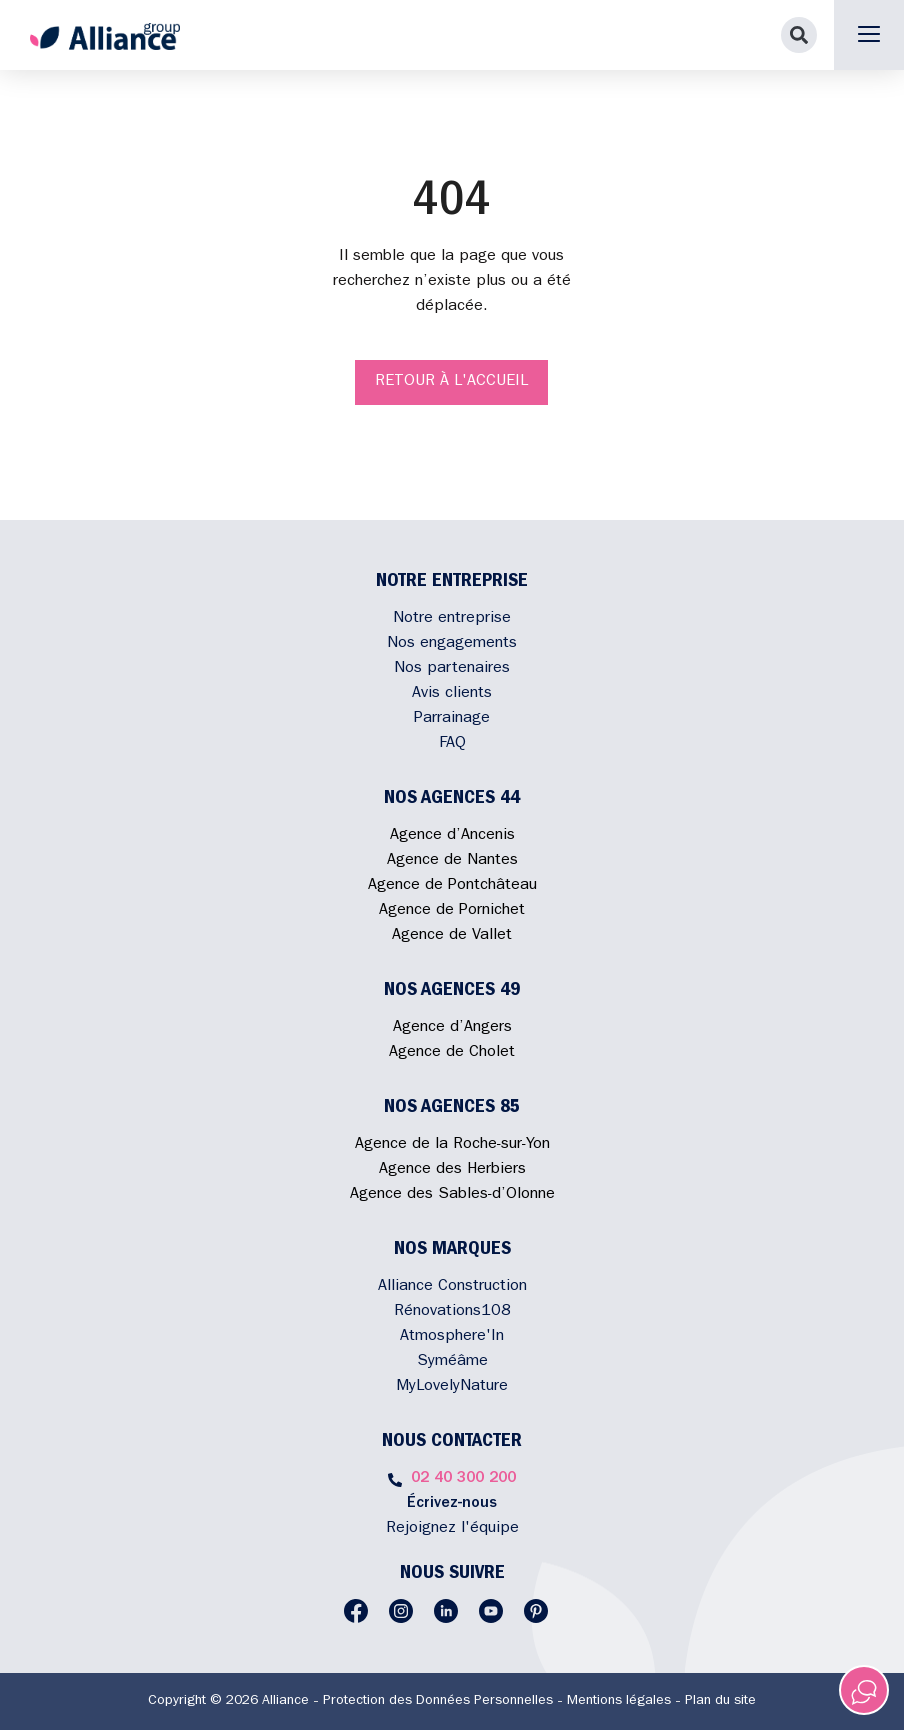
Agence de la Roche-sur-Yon (452, 1145)
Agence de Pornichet (452, 911)
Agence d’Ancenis (452, 836)
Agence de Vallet (452, 936)
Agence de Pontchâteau (452, 886)
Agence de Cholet (452, 1053)
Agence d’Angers (452, 1028)
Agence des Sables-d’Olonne (452, 1195)
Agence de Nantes (452, 861)
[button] (799, 35)
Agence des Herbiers (452, 1170)
